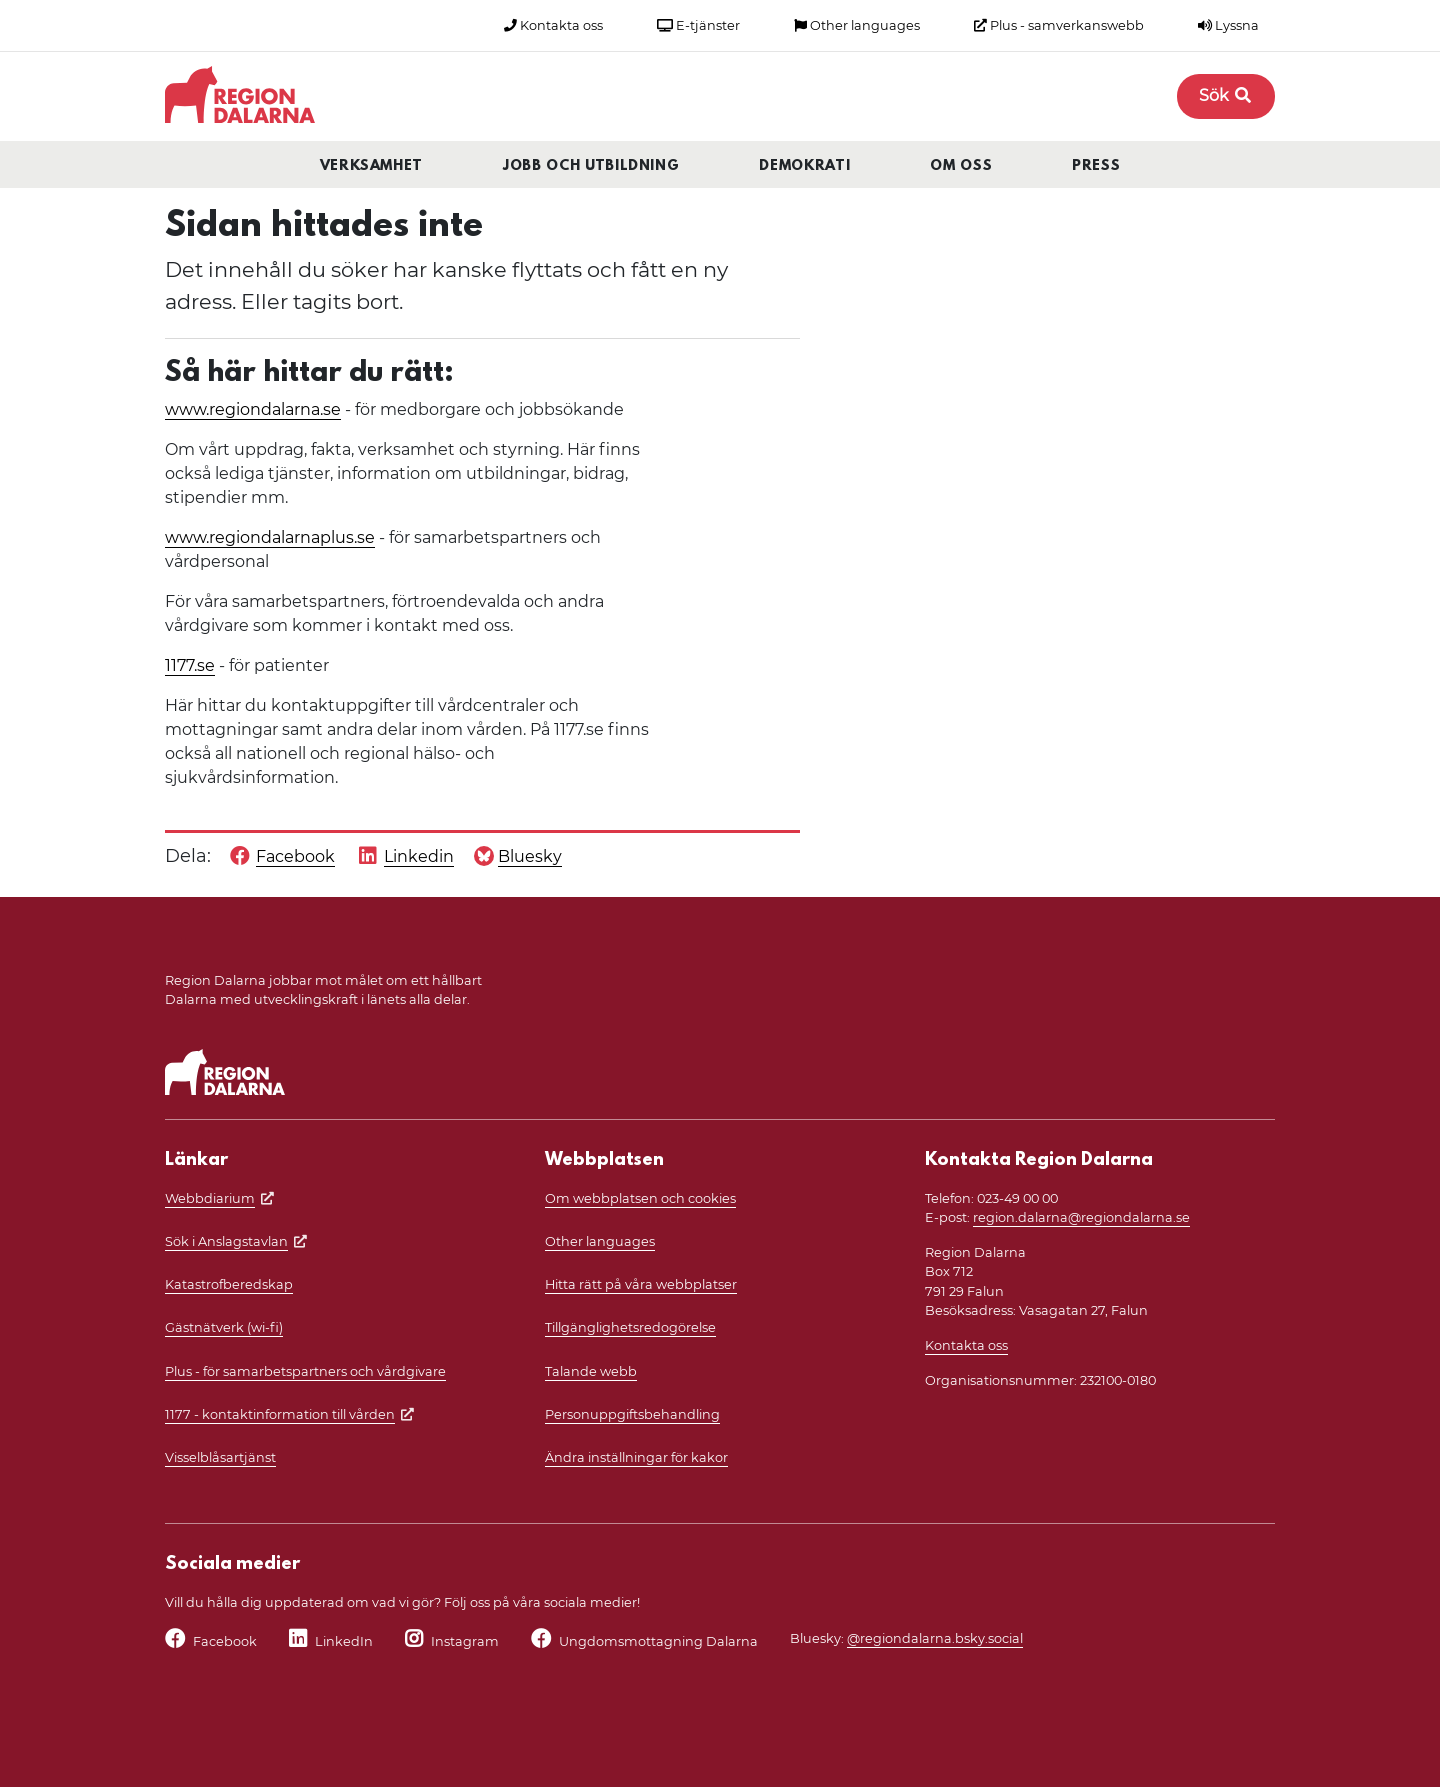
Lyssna (1228, 25)
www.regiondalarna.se (253, 409)
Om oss (961, 166)
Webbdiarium (210, 1198)
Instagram (465, 1641)
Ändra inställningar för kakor (636, 1457)
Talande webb (591, 1371)
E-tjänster (698, 25)
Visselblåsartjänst (220, 1457)
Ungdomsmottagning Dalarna (658, 1641)
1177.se (190, 665)
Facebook (225, 1641)
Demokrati (804, 166)
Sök (1226, 95)
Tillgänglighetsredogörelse (630, 1327)
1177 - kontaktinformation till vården (280, 1414)
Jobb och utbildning (591, 166)
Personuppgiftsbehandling (632, 1414)
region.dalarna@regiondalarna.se (1081, 1217)
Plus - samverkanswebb (1059, 25)
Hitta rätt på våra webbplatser (641, 1284)
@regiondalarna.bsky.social (935, 1638)
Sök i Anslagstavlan (226, 1241)
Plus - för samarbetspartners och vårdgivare (305, 1371)
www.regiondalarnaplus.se (270, 537)
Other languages (857, 25)
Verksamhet (372, 166)
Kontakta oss (553, 25)
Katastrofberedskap (229, 1284)
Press (1096, 166)
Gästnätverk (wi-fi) (224, 1327)
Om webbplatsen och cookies (640, 1198)
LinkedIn (344, 1641)
